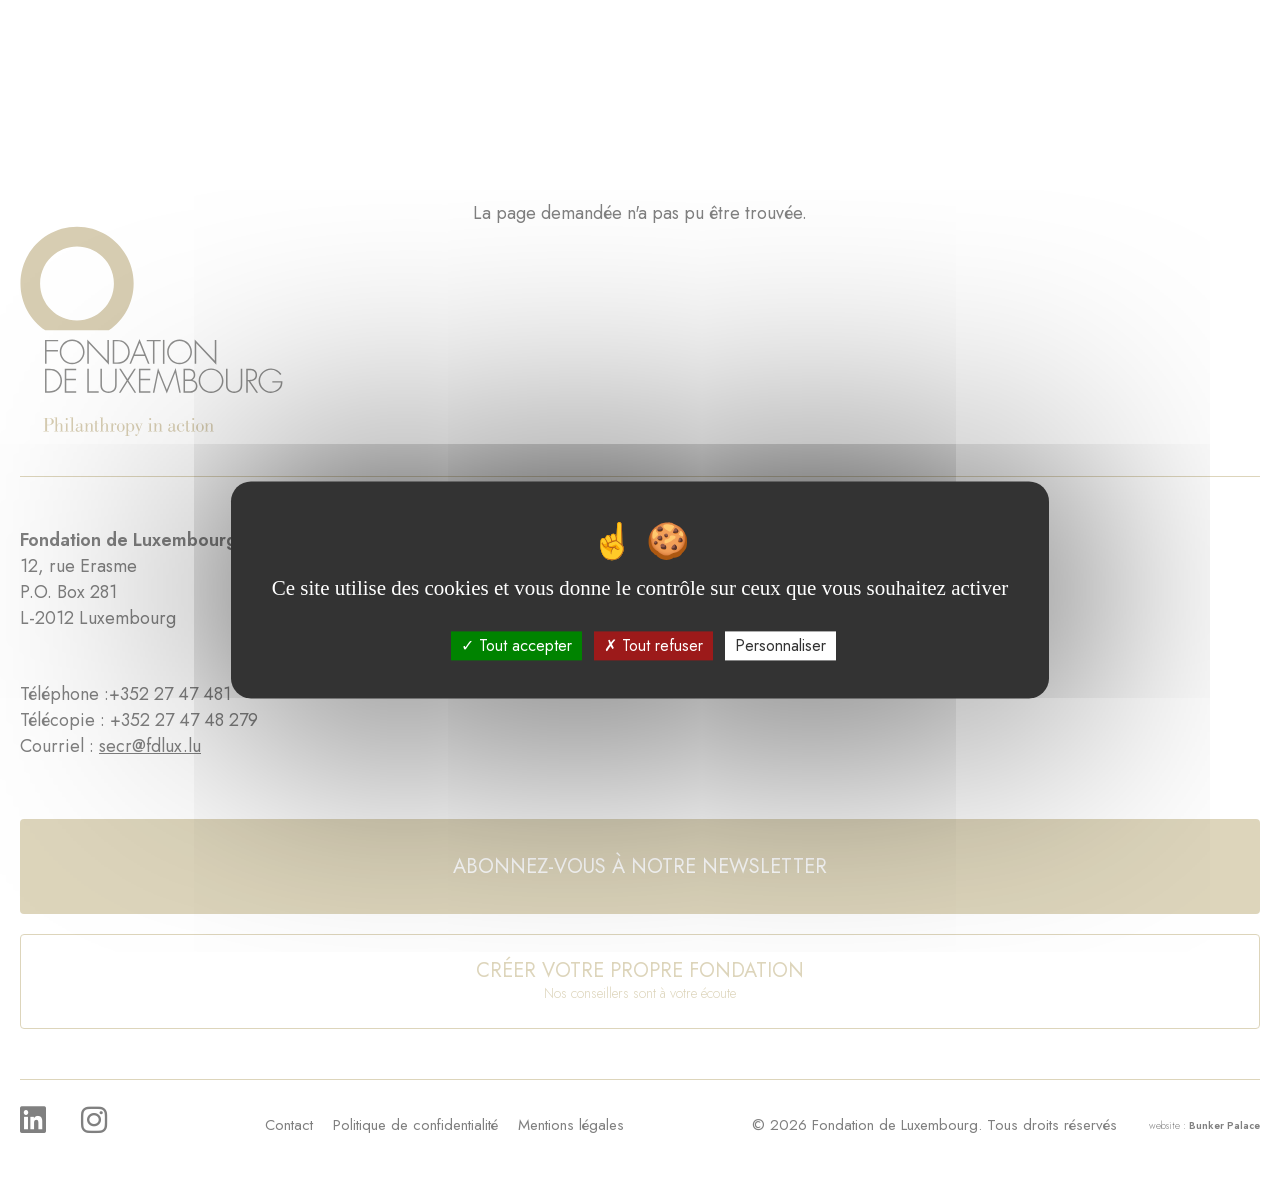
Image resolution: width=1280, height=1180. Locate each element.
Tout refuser (653, 645)
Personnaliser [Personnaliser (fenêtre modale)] (780, 645)
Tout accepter (516, 645)
